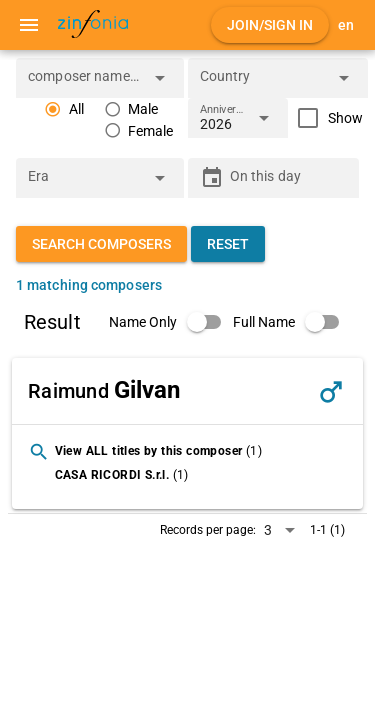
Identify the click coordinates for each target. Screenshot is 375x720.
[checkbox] (325, 118)
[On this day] (289, 178)
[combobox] (85, 84)
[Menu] (29, 25)
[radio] (64, 109)
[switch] (171, 322)
